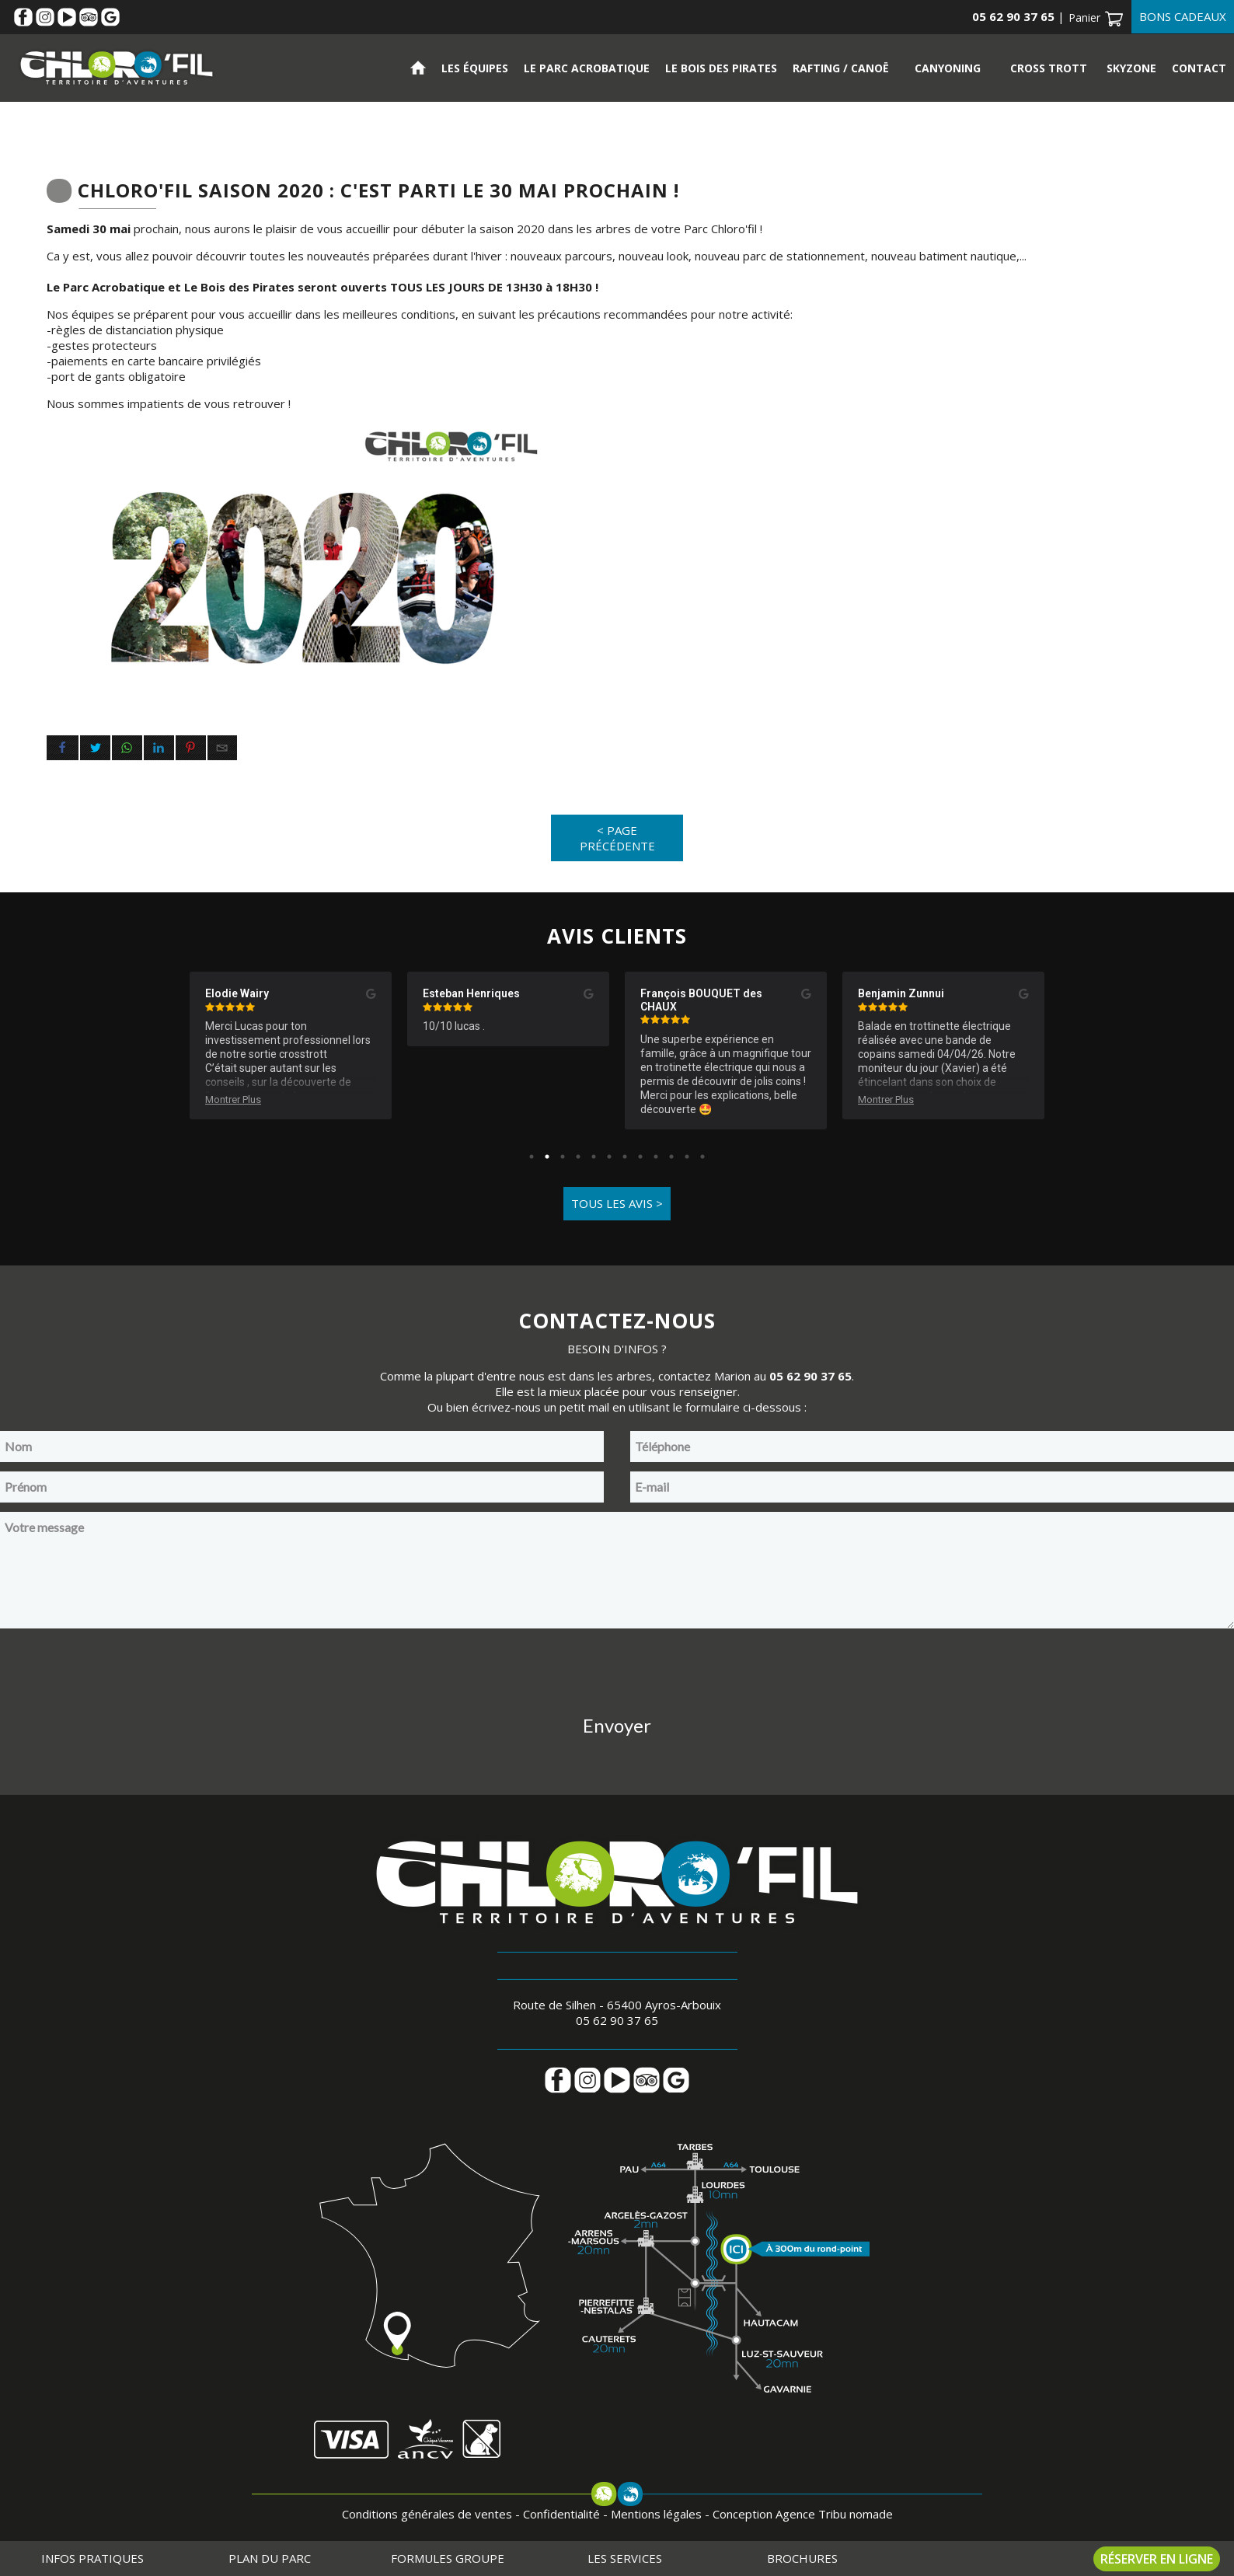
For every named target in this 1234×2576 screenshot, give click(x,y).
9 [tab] (656, 1156)
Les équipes (474, 68)
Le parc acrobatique (587, 68)
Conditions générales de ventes (427, 2514)
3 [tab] (562, 1156)
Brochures (802, 2558)
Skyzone (1131, 68)
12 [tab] (702, 1156)
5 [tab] (593, 1156)
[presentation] (617, 1668)
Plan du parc (269, 2558)
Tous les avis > (617, 1203)
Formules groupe (447, 2558)
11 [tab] (687, 1156)
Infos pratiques (92, 2558)
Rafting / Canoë (841, 68)
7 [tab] (625, 1156)
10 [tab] (671, 1156)
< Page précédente (617, 837)
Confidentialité (561, 2514)
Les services (624, 2558)
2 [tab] (547, 1156)
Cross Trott (1048, 68)
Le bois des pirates (721, 68)
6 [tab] (609, 1156)
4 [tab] (578, 1156)
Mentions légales (656, 2514)
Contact (1199, 68)
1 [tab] (531, 1156)
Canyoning (948, 68)
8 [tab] (640, 1156)
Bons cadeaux (1182, 16)
